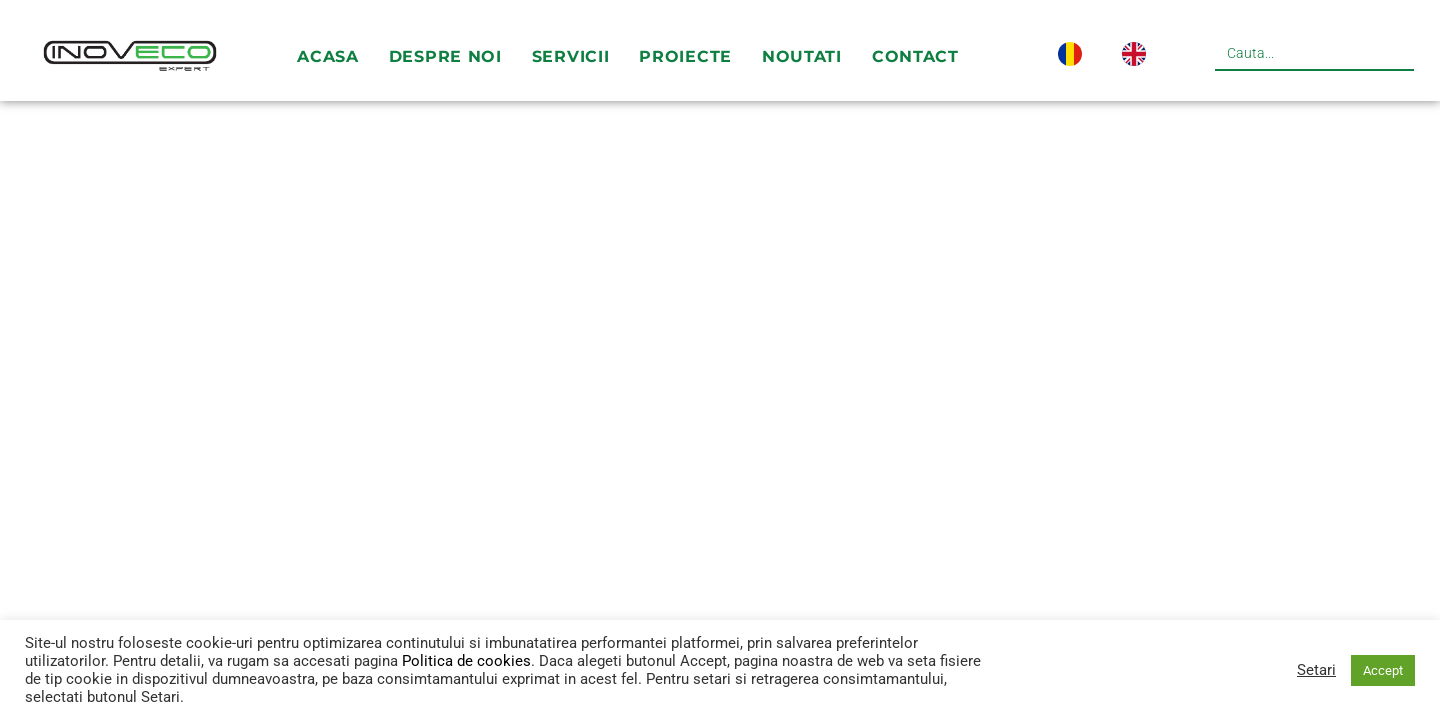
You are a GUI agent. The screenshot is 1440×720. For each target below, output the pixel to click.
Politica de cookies (466, 661)
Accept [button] (1383, 670)
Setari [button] (1316, 670)
